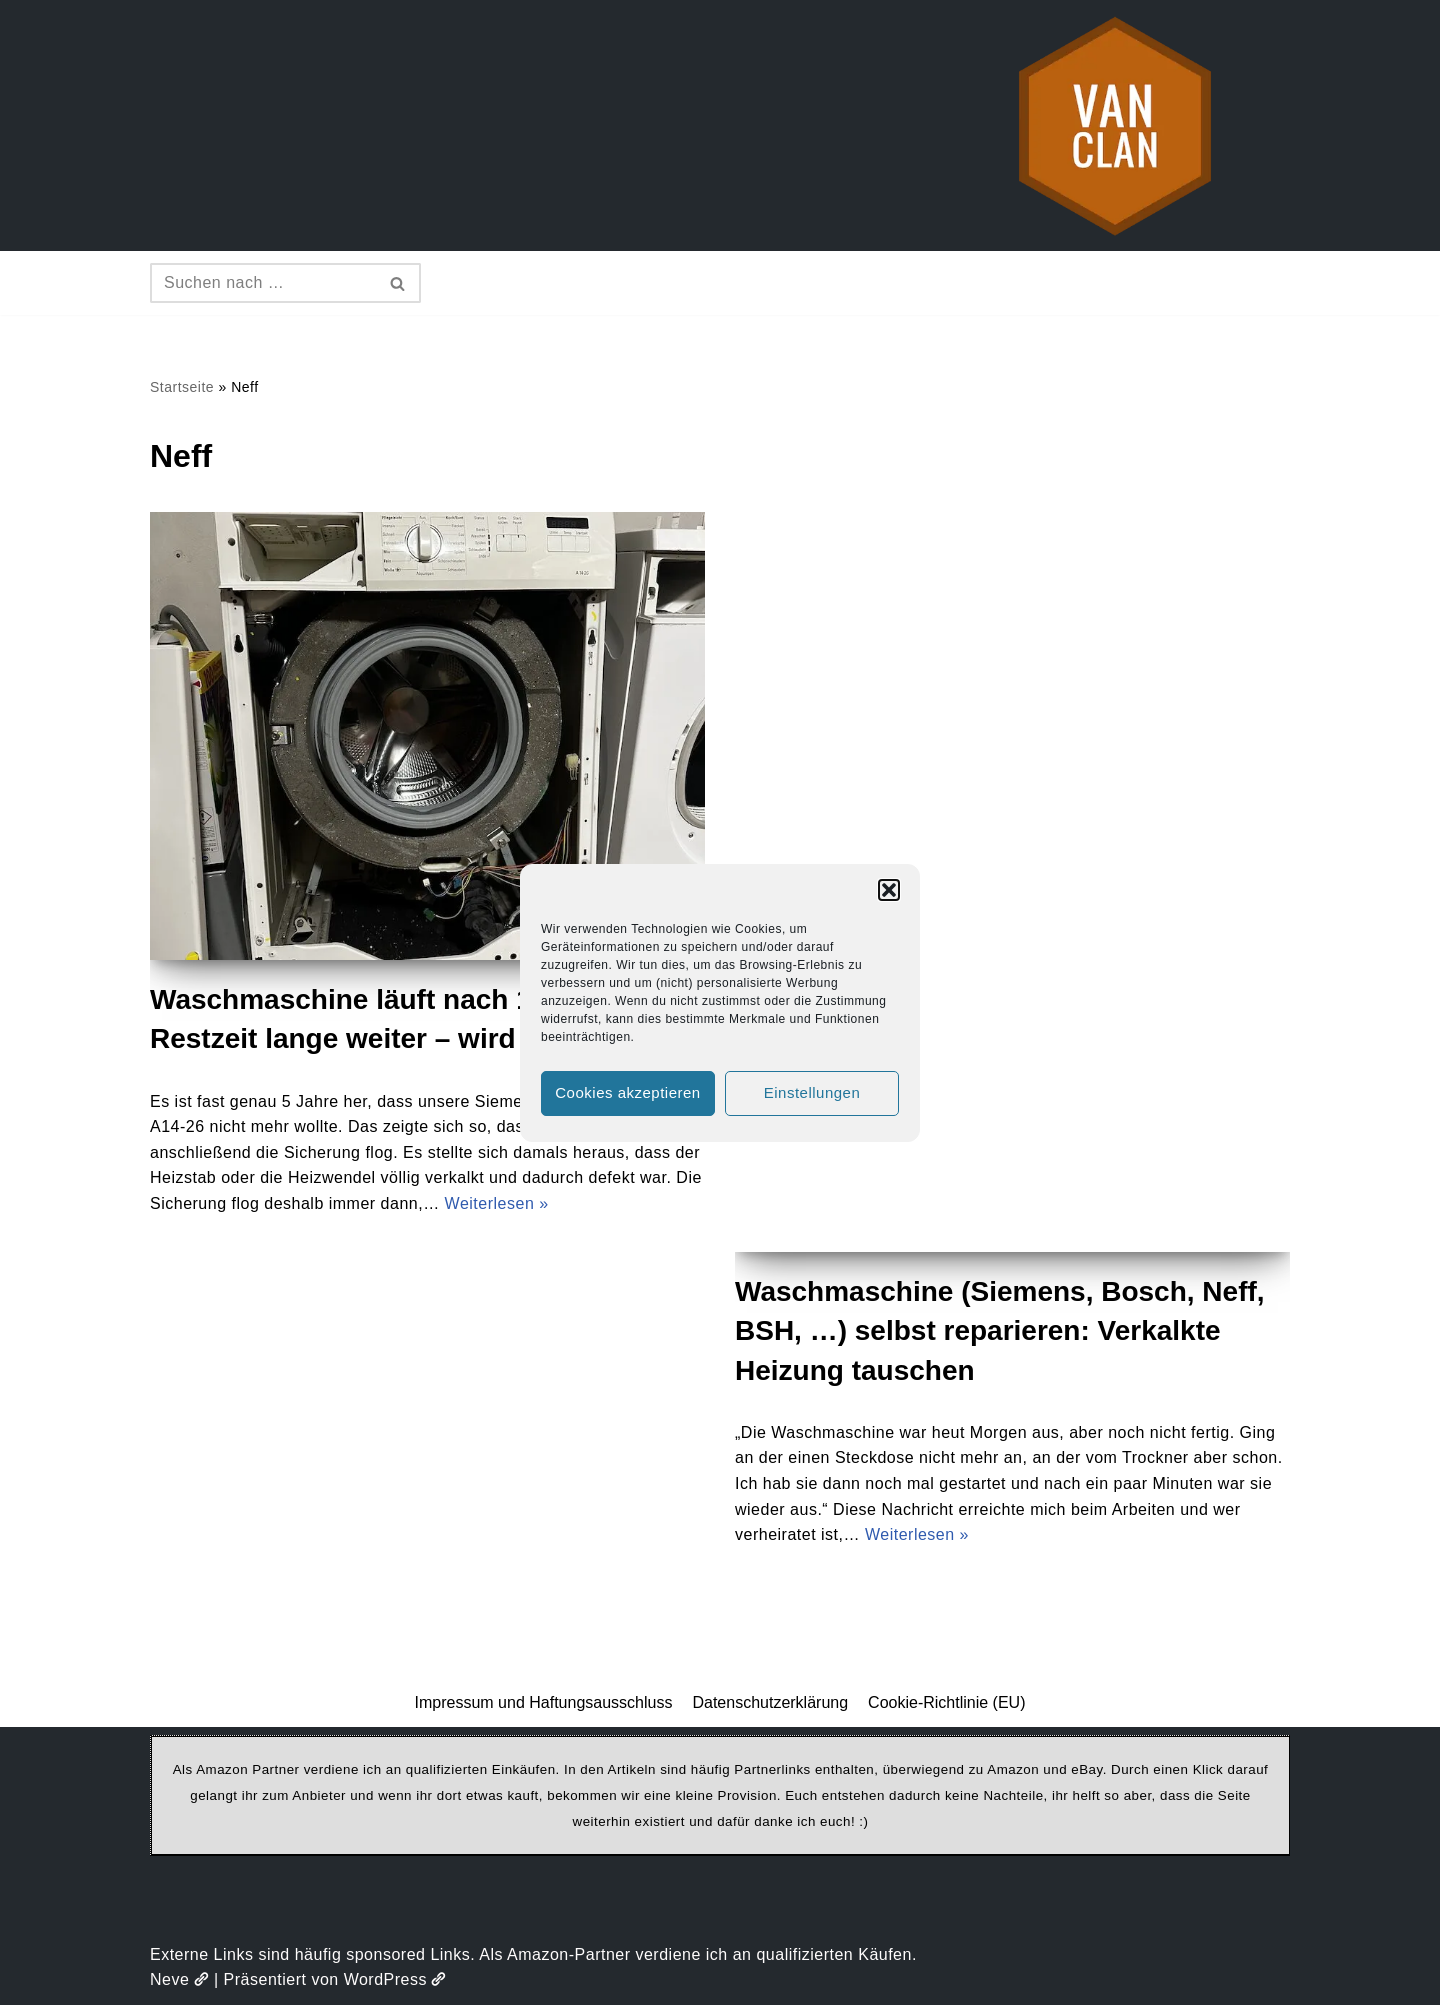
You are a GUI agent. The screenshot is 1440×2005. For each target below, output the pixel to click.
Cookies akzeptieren (627, 1092)
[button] (889, 890)
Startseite (182, 387)
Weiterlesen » (497, 1203)
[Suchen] (263, 283)
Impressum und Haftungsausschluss (544, 1702)
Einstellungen (812, 1092)
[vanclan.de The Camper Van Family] (1115, 125)
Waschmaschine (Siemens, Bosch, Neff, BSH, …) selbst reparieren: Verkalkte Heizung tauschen (1000, 1330)
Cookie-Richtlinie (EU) (946, 1702)
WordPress (395, 1979)
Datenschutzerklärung (770, 1702)
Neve (179, 1979)
